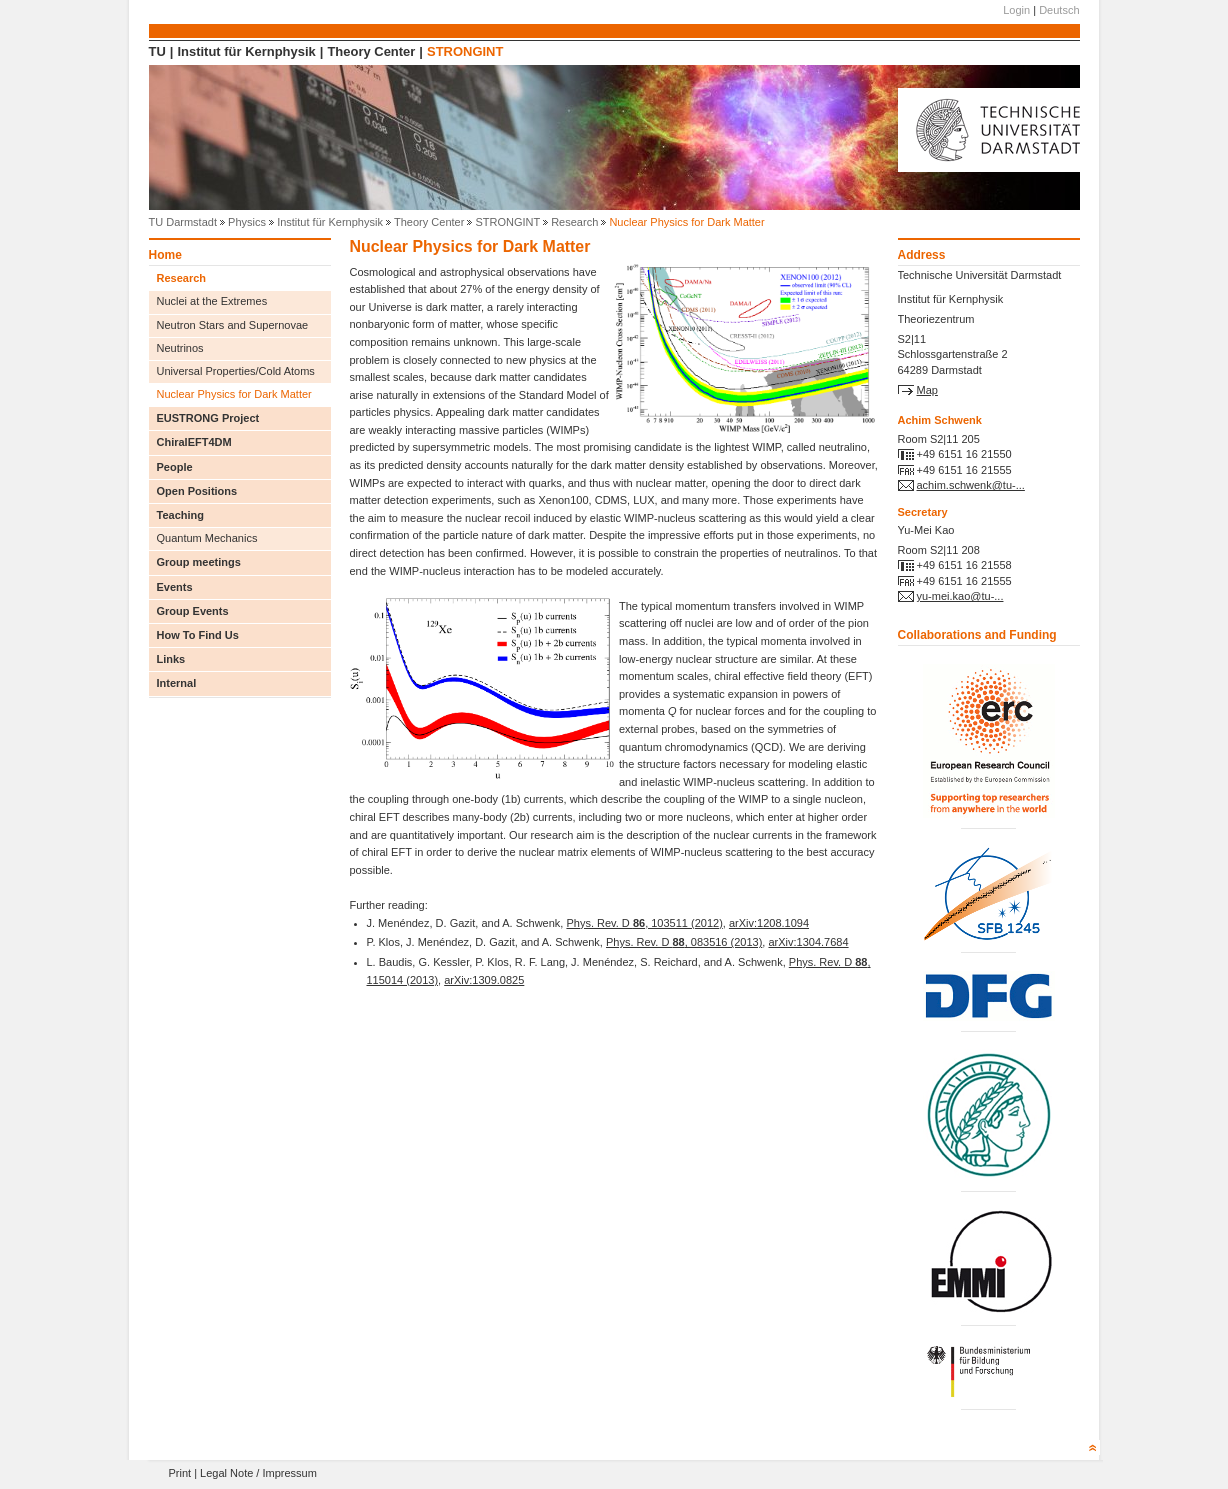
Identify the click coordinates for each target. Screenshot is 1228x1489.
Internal (177, 683)
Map (927, 390)
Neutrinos (180, 348)
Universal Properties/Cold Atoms (236, 371)
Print (180, 1473)
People (175, 467)
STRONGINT (465, 51)
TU (157, 51)
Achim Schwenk (940, 420)
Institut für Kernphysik (246, 51)
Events (175, 587)
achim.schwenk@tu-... (971, 485)
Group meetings (199, 562)
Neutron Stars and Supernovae (233, 325)
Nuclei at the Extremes (212, 301)
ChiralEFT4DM (194, 442)
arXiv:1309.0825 (484, 980)
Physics (247, 222)
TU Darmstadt (183, 222)
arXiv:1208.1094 (769, 923)
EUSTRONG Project (208, 418)
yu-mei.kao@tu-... (960, 596)
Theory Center (371, 51)
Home (165, 255)
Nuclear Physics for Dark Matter (234, 394)
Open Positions (197, 491)
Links (171, 659)
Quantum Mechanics (207, 538)
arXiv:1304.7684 (808, 942)
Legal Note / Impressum (258, 1473)
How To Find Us (198, 635)
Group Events (193, 611)
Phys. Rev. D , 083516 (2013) (684, 942)
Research (574, 222)
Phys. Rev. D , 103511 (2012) (644, 923)
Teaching (180, 515)
